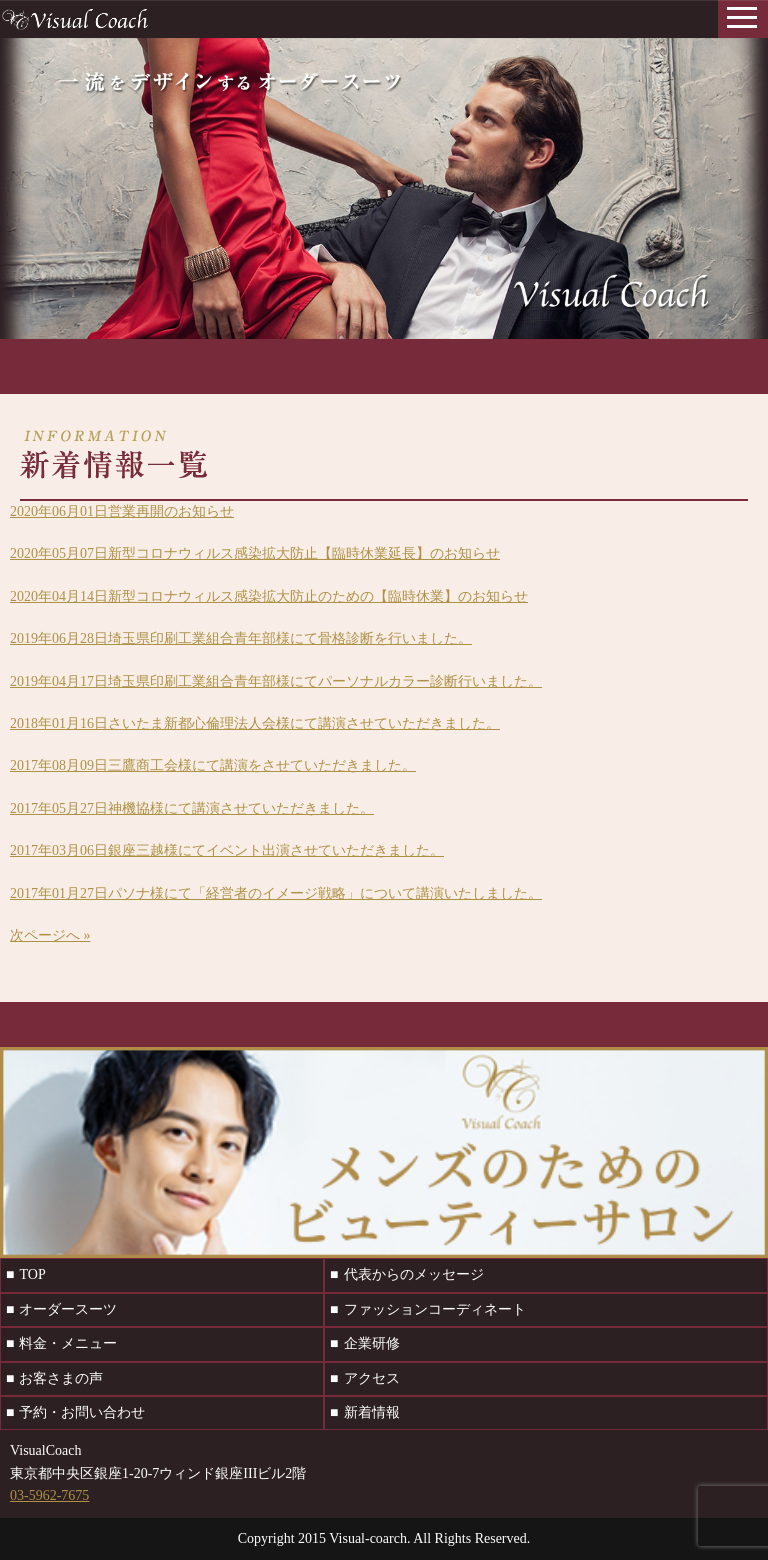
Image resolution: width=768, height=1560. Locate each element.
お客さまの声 (61, 1378)
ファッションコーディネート (435, 1309)
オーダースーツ (68, 1309)
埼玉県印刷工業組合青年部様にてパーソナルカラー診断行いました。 (276, 681)
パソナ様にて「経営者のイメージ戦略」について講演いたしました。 (276, 893)
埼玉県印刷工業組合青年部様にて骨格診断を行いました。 (241, 638)
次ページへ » (50, 935)
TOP (32, 1274)
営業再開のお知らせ (122, 511)
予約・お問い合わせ (82, 1412)
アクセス (372, 1378)
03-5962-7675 (49, 1495)
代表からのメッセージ (414, 1274)
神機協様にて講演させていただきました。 (192, 808)
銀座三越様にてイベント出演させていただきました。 (227, 850)
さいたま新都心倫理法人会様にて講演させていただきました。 (255, 723)
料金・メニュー (68, 1343)
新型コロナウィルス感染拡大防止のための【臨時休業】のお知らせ (269, 596)
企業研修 (372, 1343)
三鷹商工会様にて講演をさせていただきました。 (213, 765)
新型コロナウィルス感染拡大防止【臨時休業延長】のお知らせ (255, 553)
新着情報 (372, 1412)
